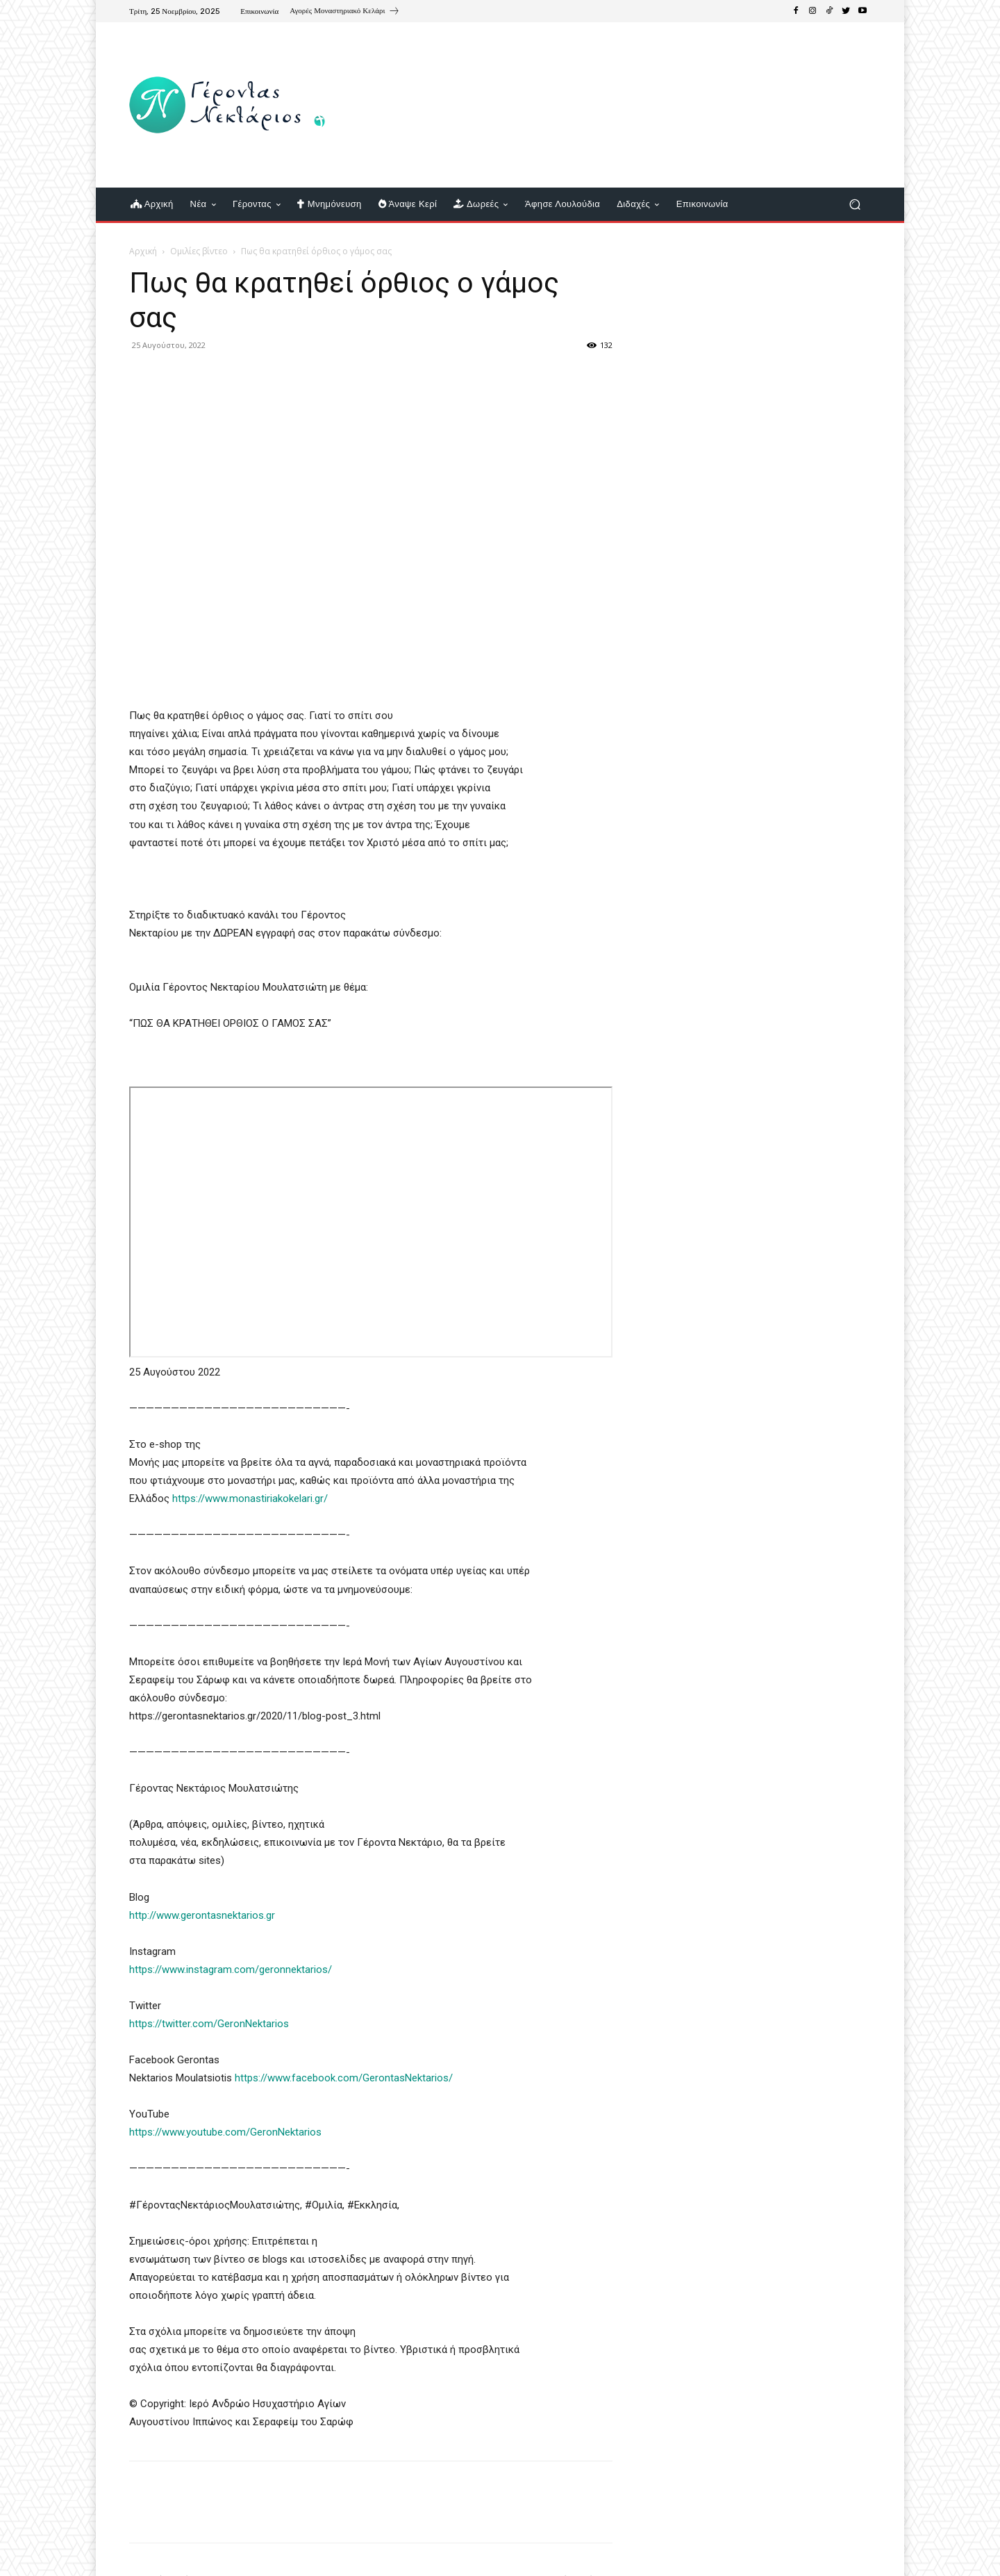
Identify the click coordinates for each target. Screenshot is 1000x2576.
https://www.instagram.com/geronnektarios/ (230, 1969)
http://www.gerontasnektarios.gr (202, 1915)
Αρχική (143, 251)
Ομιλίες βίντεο (199, 251)
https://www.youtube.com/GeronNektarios (225, 2132)
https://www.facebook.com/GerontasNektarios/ (345, 2078)
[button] (854, 204)
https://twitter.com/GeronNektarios (209, 2023)
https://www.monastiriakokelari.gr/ (250, 1498)
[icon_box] (345, 12)
